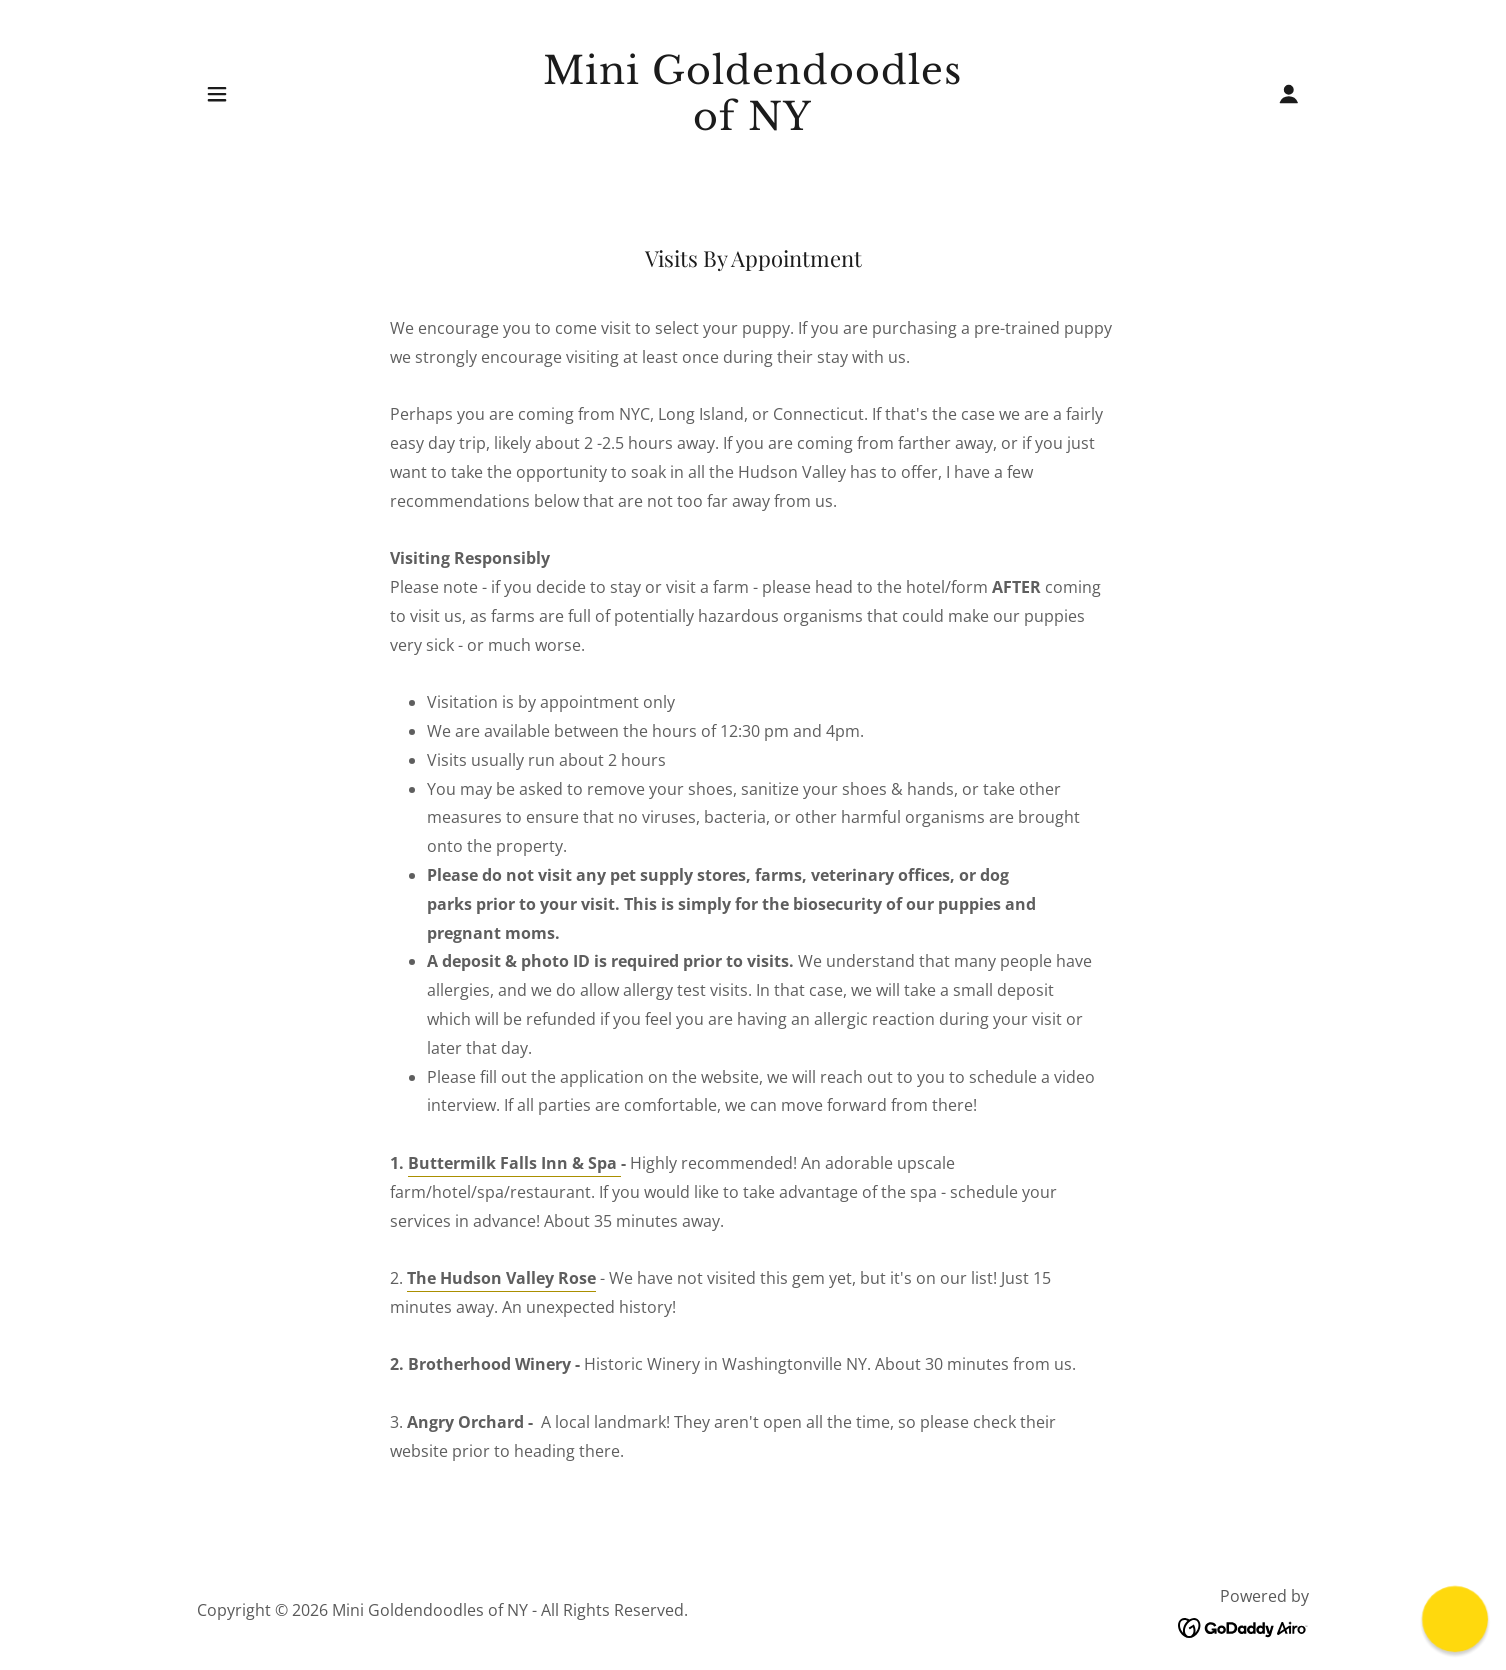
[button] (217, 94)
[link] (753, 124)
